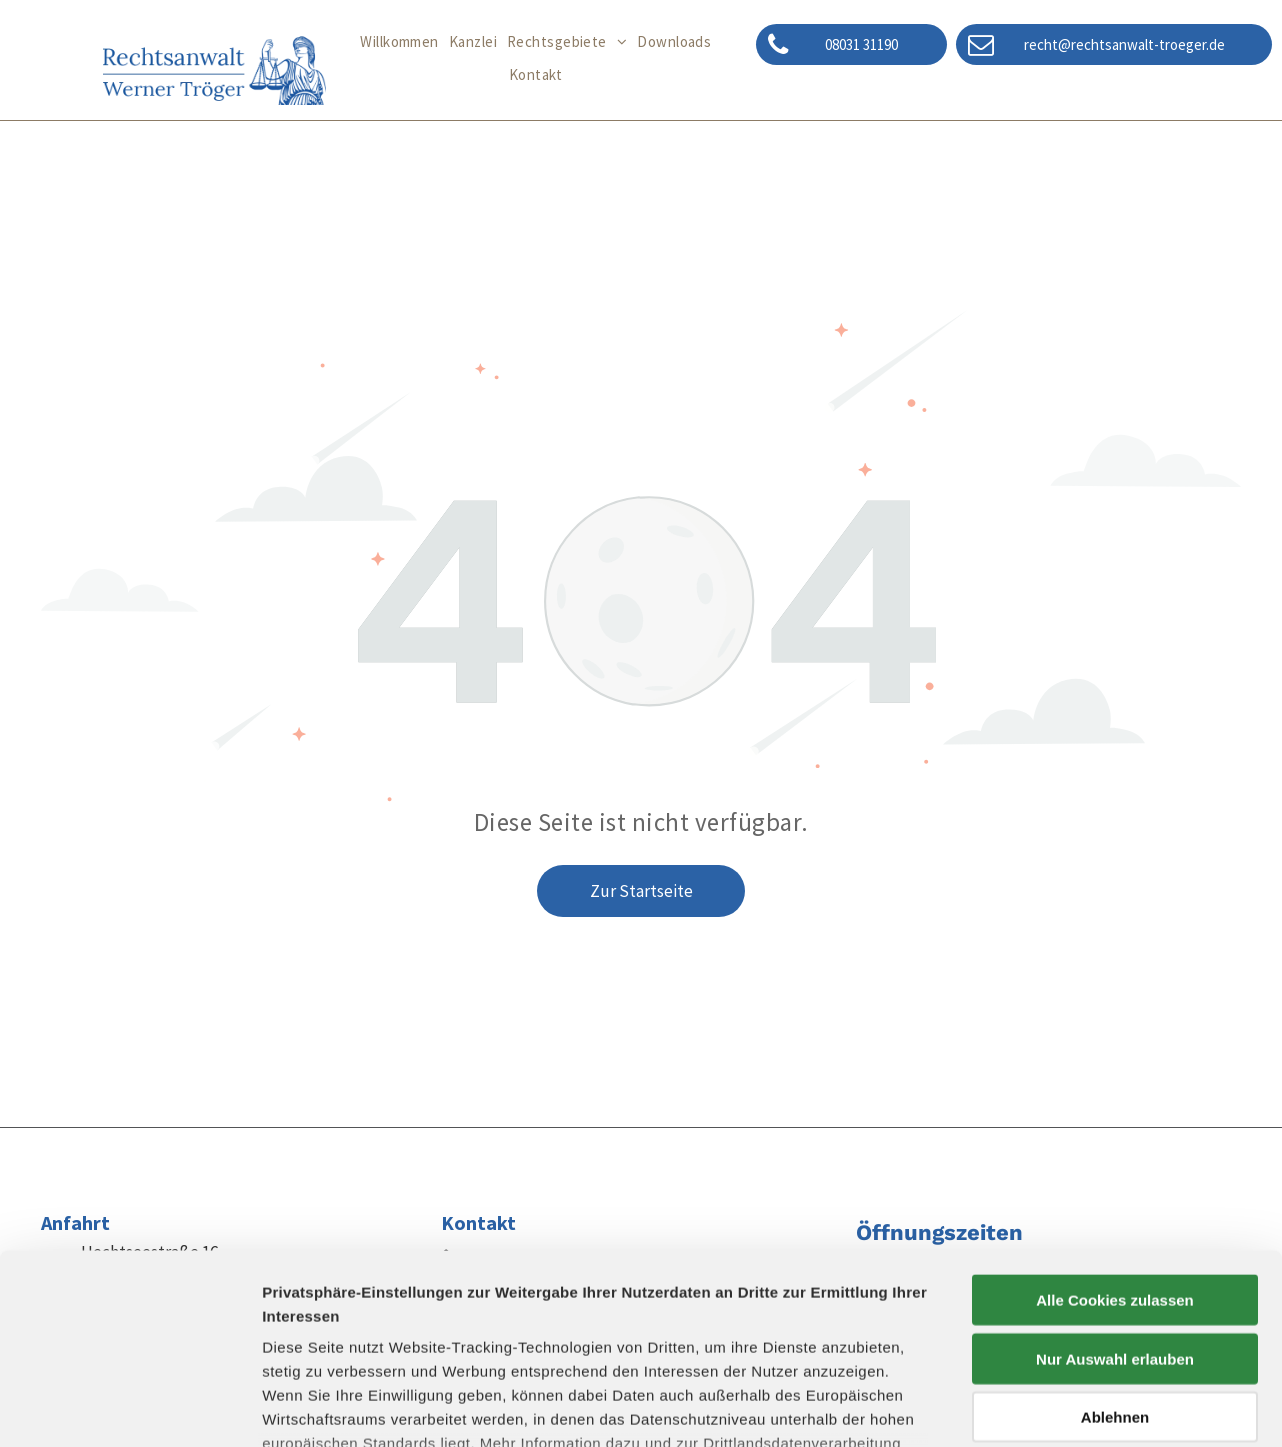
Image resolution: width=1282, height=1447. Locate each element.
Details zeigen (1063, 1407)
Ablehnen (1115, 1255)
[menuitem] (399, 42)
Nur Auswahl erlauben (1115, 1196)
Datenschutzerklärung (346, 1329)
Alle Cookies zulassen (1115, 1138)
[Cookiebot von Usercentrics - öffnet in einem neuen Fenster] (129, 1408)
